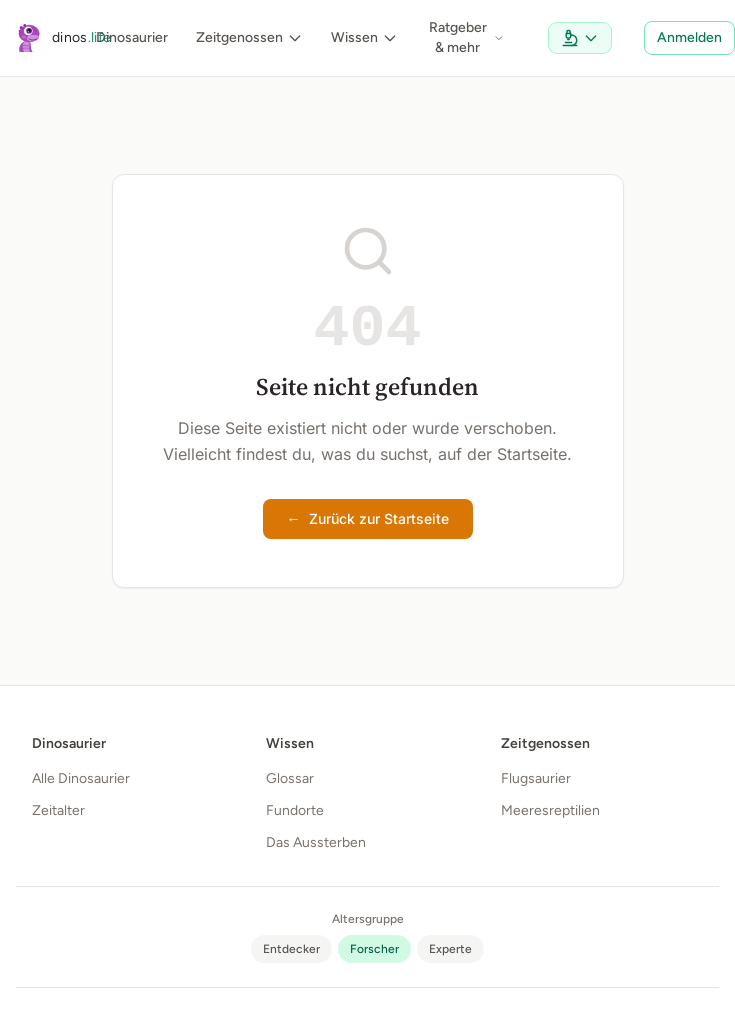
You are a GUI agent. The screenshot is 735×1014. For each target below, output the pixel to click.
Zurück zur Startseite (368, 519)
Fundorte (295, 810)
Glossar (290, 778)
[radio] (291, 949)
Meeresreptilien (550, 810)
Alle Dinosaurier (81, 778)
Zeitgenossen (249, 37)
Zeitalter (58, 810)
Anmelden (689, 37)
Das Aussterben (316, 842)
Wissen (364, 37)
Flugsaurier (536, 778)
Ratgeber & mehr (466, 37)
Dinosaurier (132, 37)
